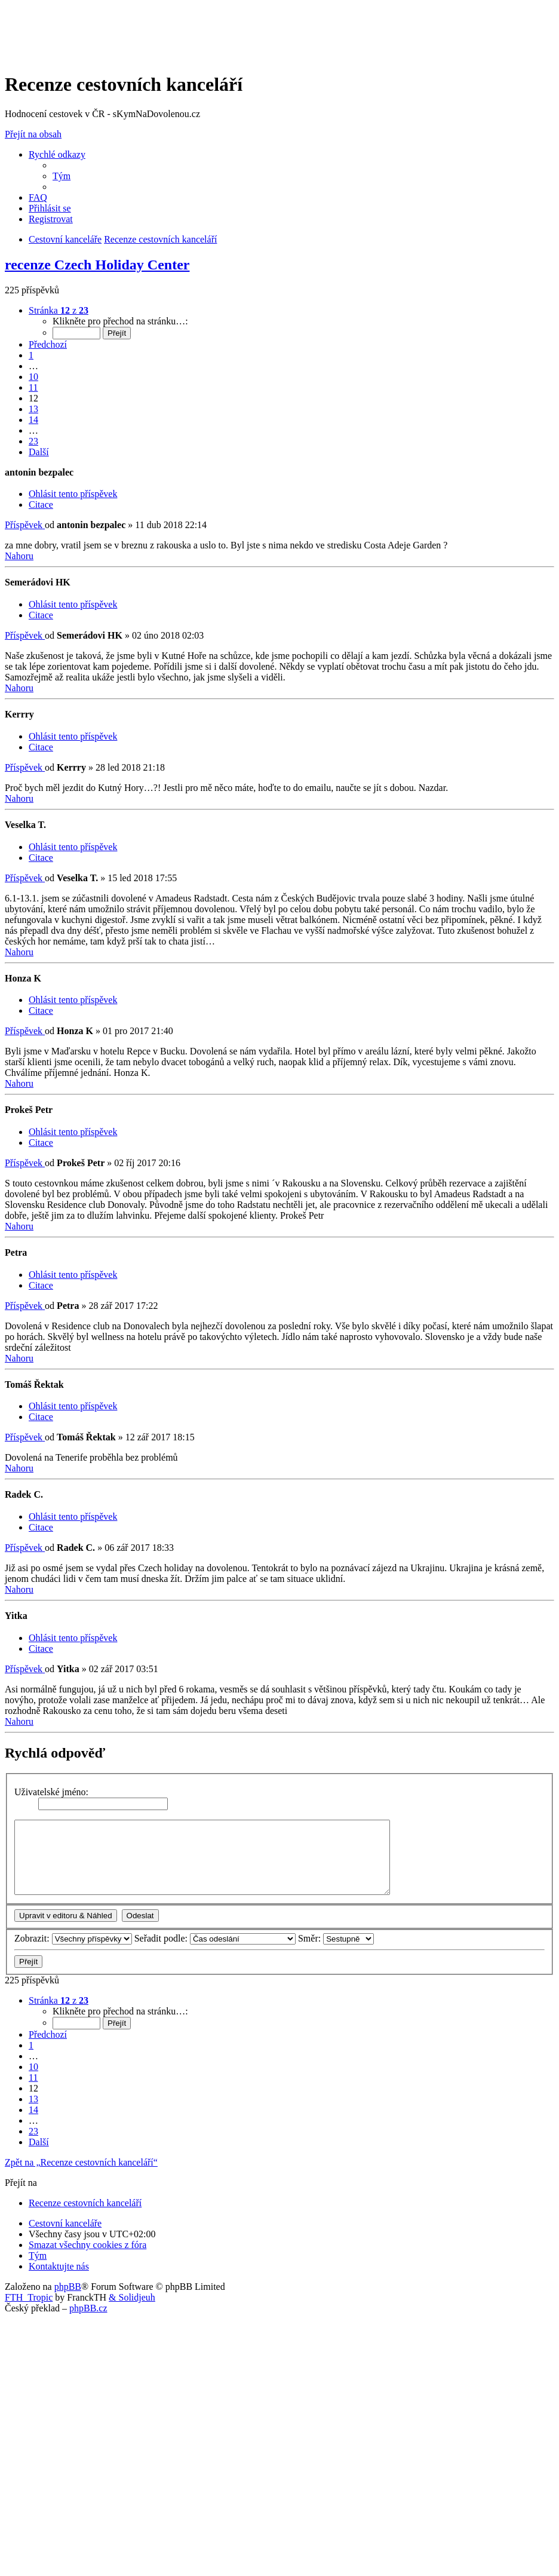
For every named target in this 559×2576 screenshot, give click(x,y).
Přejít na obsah (33, 134)
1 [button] (31, 355)
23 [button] (33, 441)
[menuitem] (61, 176)
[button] (58, 310)
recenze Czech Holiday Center (97, 264)
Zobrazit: (73, 1938)
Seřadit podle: (215, 1938)
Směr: (336, 1938)
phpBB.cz (88, 2308)
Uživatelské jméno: (51, 1792)
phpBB (67, 2286)
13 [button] (33, 409)
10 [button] (33, 377)
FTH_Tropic (29, 2297)
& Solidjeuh (132, 2297)
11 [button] (33, 387)
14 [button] (33, 420)
